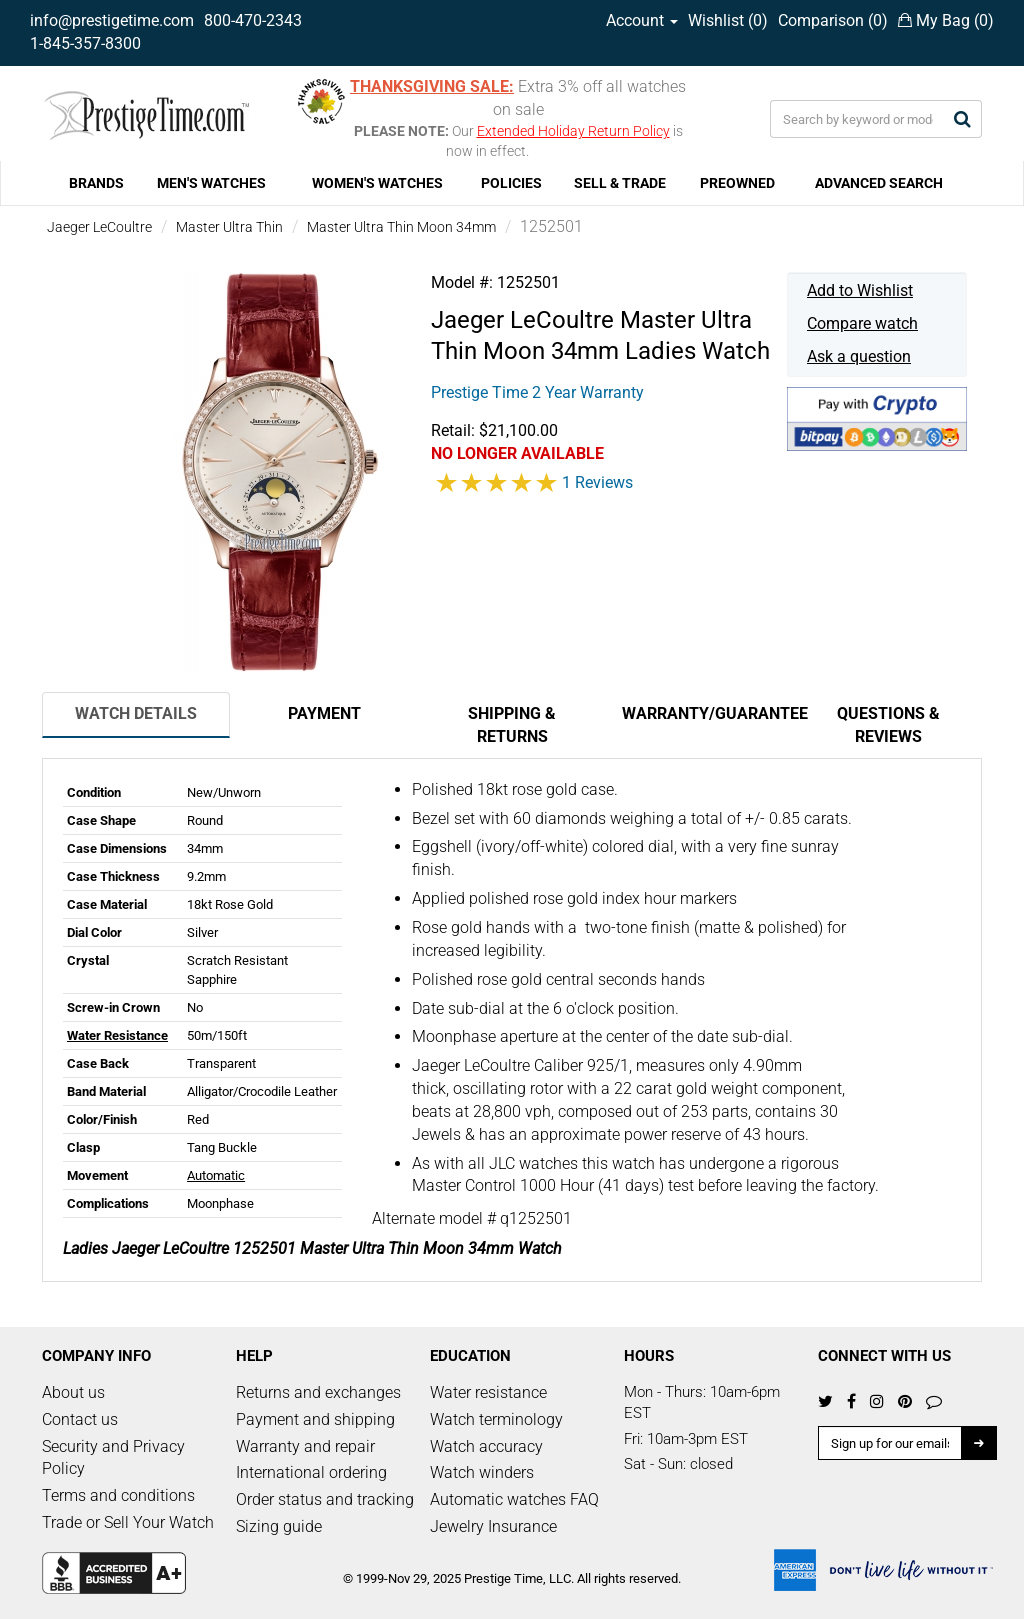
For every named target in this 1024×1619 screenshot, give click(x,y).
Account (642, 20)
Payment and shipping (315, 1419)
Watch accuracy (486, 1446)
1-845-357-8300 (85, 43)
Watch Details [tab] (136, 713)
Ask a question (859, 356)
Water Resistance (117, 1035)
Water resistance (488, 1392)
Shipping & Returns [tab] (512, 725)
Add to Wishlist (860, 290)
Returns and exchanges (318, 1392)
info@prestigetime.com (112, 20)
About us (73, 1392)
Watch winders (482, 1472)
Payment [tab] (324, 713)
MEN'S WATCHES (211, 183)
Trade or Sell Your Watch (128, 1522)
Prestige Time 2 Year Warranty (537, 392)
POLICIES (511, 183)
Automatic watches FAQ (514, 1499)
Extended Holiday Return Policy (573, 131)
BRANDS (96, 183)
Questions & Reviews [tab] (888, 725)
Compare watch (862, 323)
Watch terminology (496, 1419)
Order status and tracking (325, 1499)
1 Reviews (597, 482)
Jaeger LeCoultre (99, 227)
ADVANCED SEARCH (879, 183)
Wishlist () (728, 20)
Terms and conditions (118, 1495)
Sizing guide (279, 1526)
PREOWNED (737, 183)
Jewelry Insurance (493, 1526)
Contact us (80, 1419)
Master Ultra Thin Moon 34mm (401, 227)
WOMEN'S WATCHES (377, 183)
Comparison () (833, 20)
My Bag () (946, 20)
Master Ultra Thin (229, 227)
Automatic (216, 1175)
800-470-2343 (253, 20)
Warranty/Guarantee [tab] (708, 713)
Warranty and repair (305, 1446)
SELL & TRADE (620, 183)
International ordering (311, 1472)
